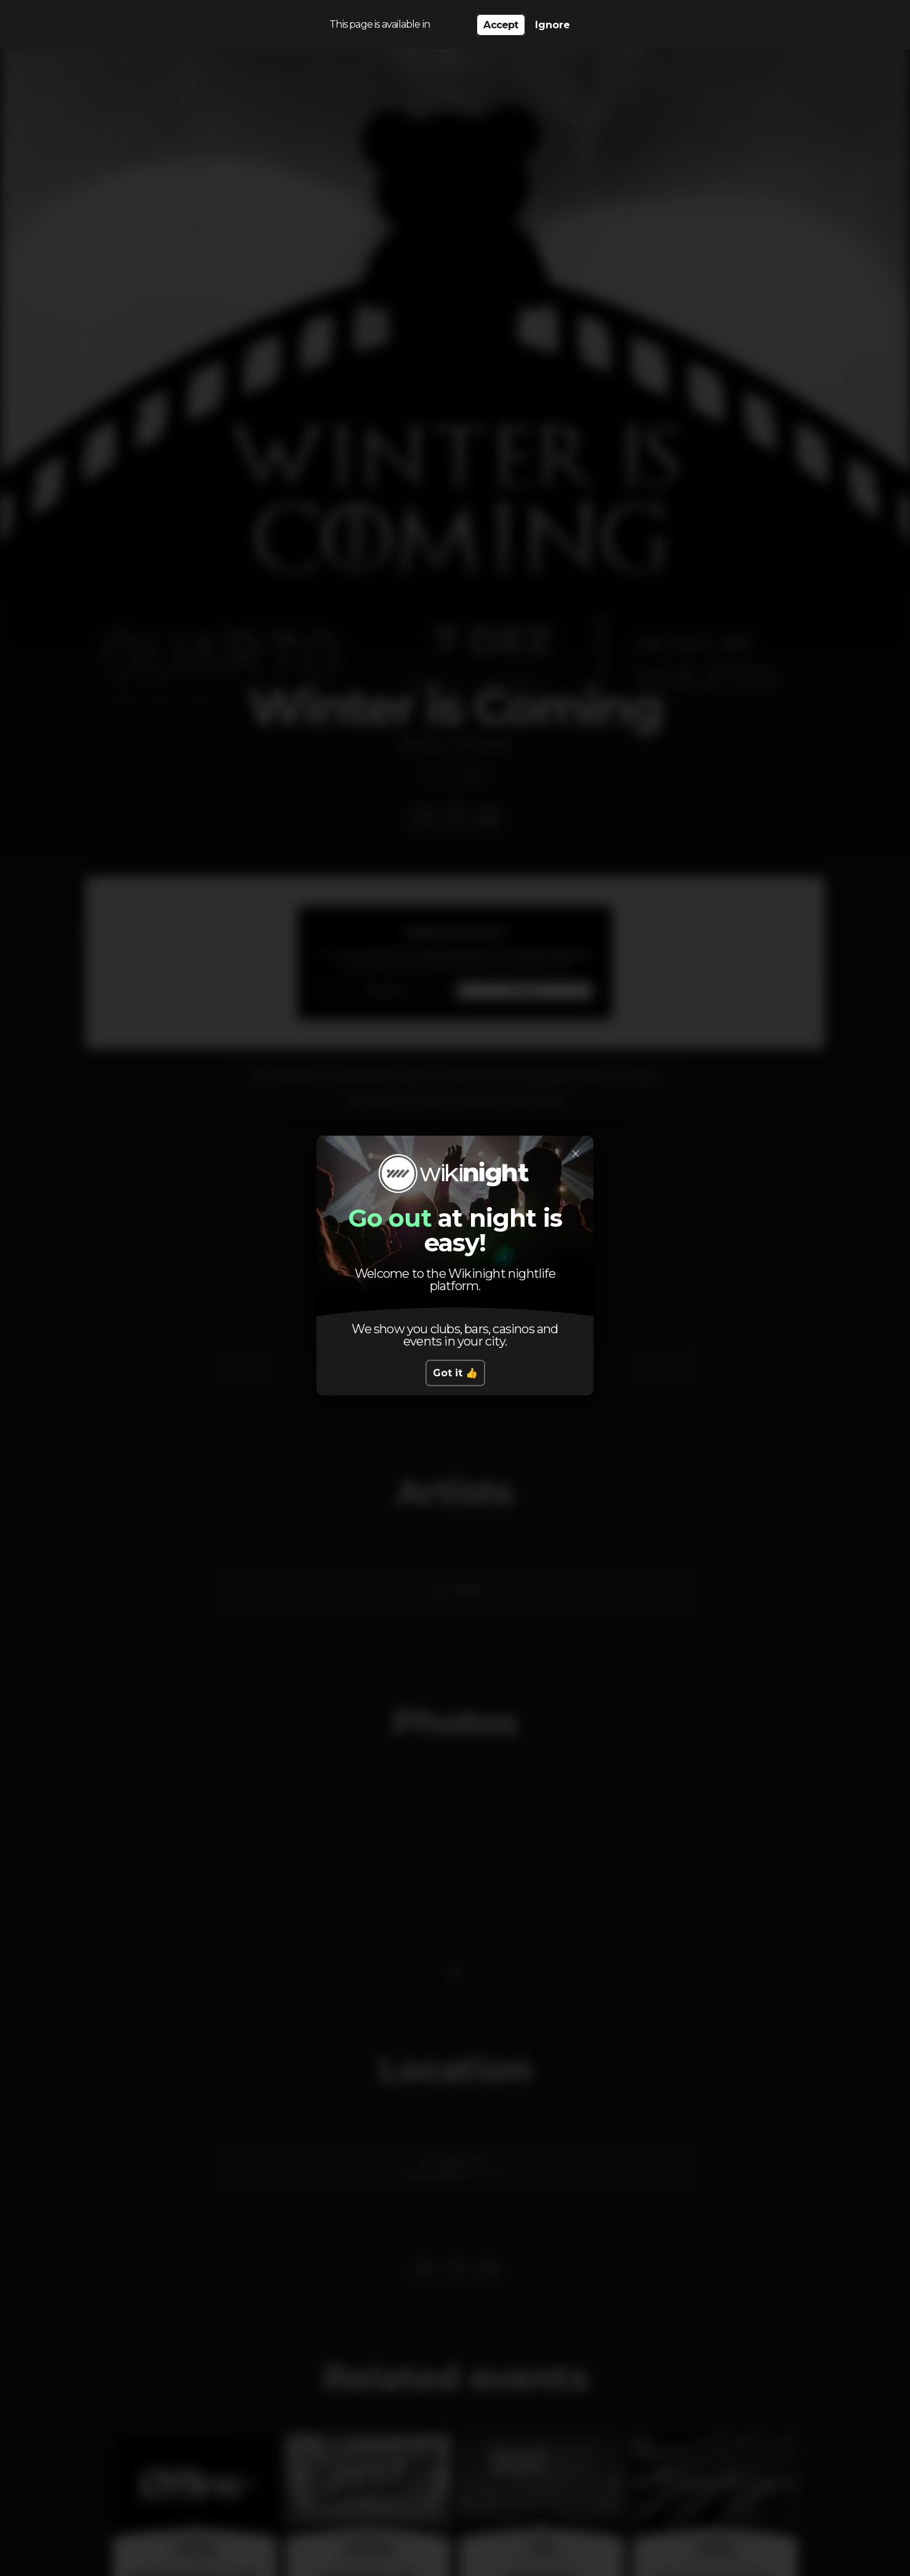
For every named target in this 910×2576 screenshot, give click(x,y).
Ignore (552, 25)
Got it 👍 (455, 1373)
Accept (500, 25)
